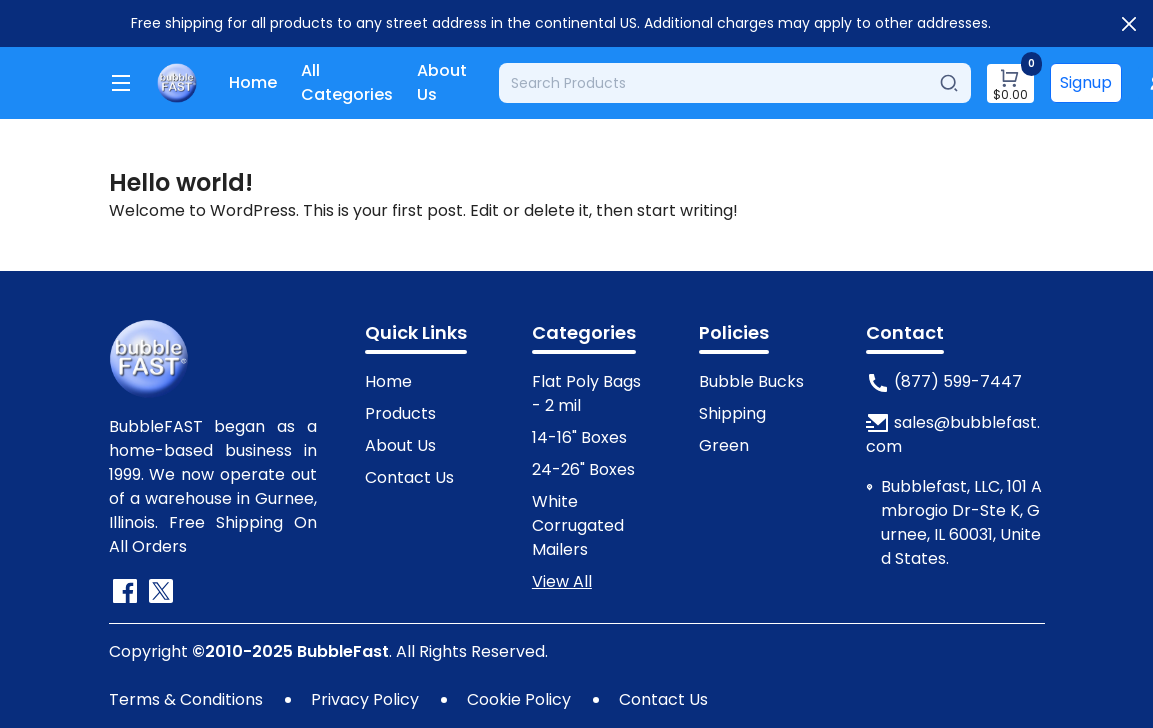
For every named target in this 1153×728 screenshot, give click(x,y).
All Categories (347, 82)
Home (253, 82)
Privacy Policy (365, 699)
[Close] (1129, 24)
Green (724, 445)
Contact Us (409, 477)
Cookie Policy (519, 699)
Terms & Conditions (186, 699)
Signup (1086, 82)
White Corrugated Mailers (578, 525)
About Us (442, 82)
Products (400, 413)
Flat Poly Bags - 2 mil (586, 393)
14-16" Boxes (579, 437)
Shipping (732, 413)
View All (562, 581)
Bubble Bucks (751, 381)
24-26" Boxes (583, 469)
